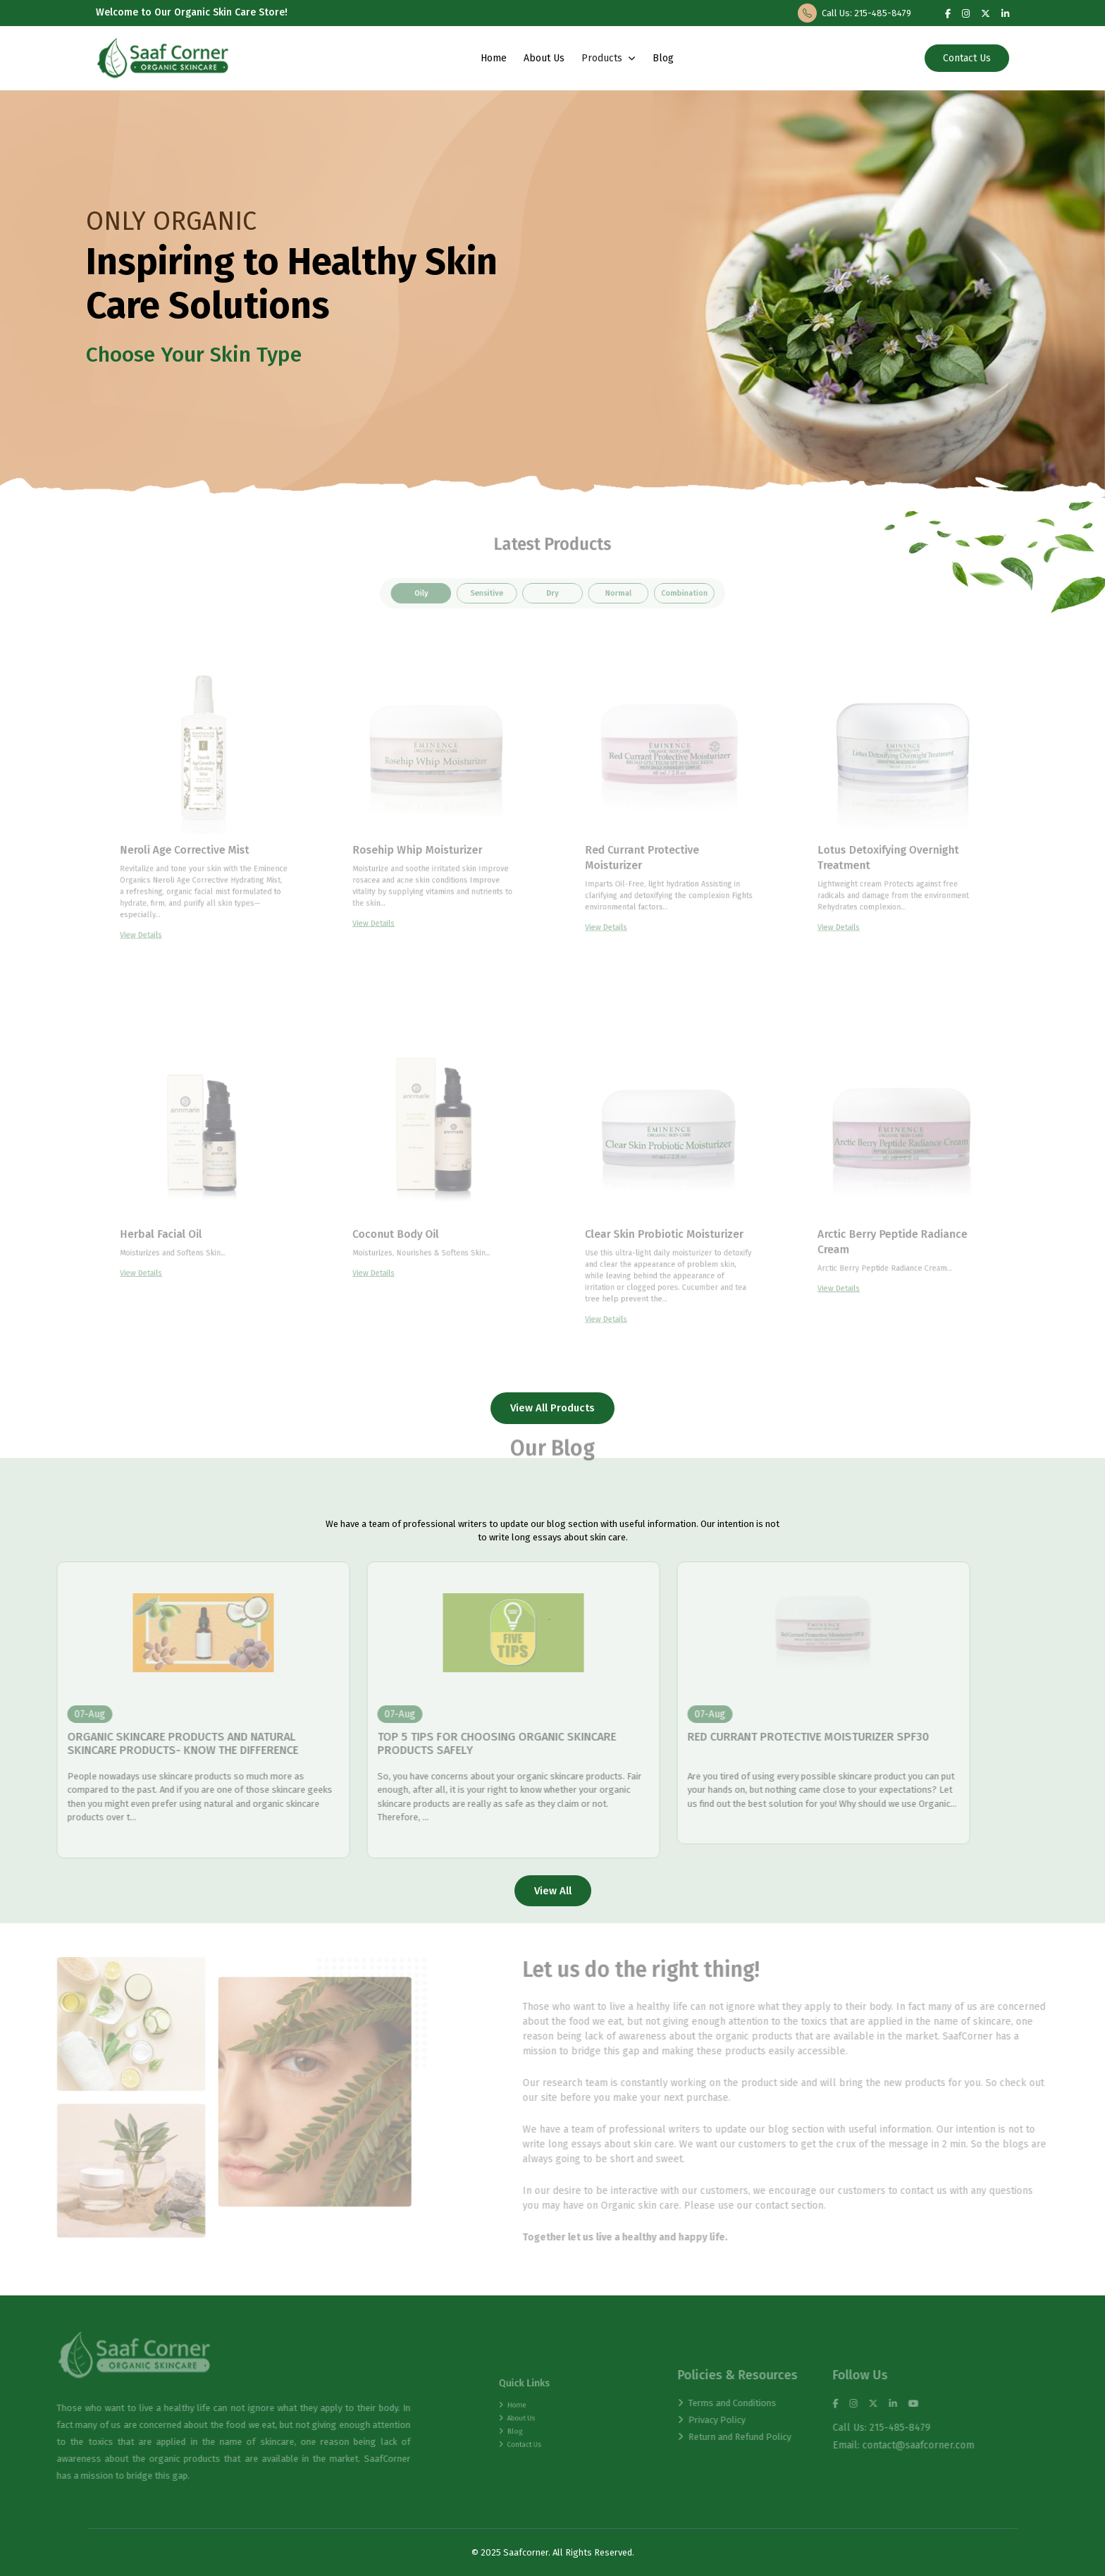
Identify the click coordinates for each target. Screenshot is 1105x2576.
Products (608, 58)
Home (493, 58)
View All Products (552, 1408)
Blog (662, 58)
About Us (543, 58)
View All (553, 1890)
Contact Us (968, 58)
